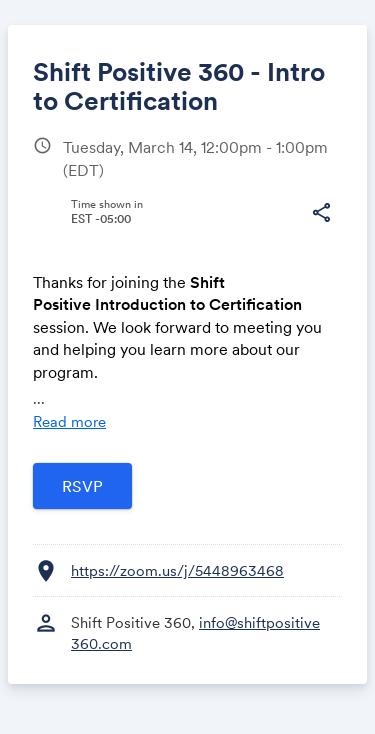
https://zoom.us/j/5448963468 (177, 570)
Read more (69, 421)
